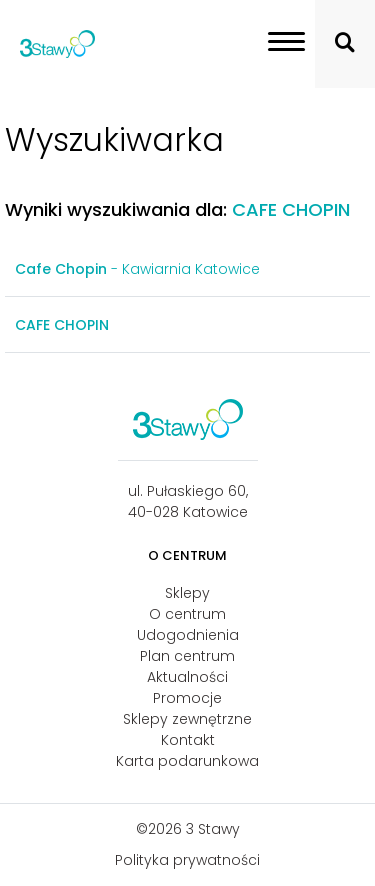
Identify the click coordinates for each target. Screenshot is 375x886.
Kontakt (188, 740)
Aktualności (187, 677)
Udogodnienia (188, 635)
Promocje (187, 698)
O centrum (187, 614)
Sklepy (187, 593)
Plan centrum (187, 656)
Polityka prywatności (187, 860)
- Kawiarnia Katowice (137, 269)
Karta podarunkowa (187, 761)
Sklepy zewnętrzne (187, 719)
